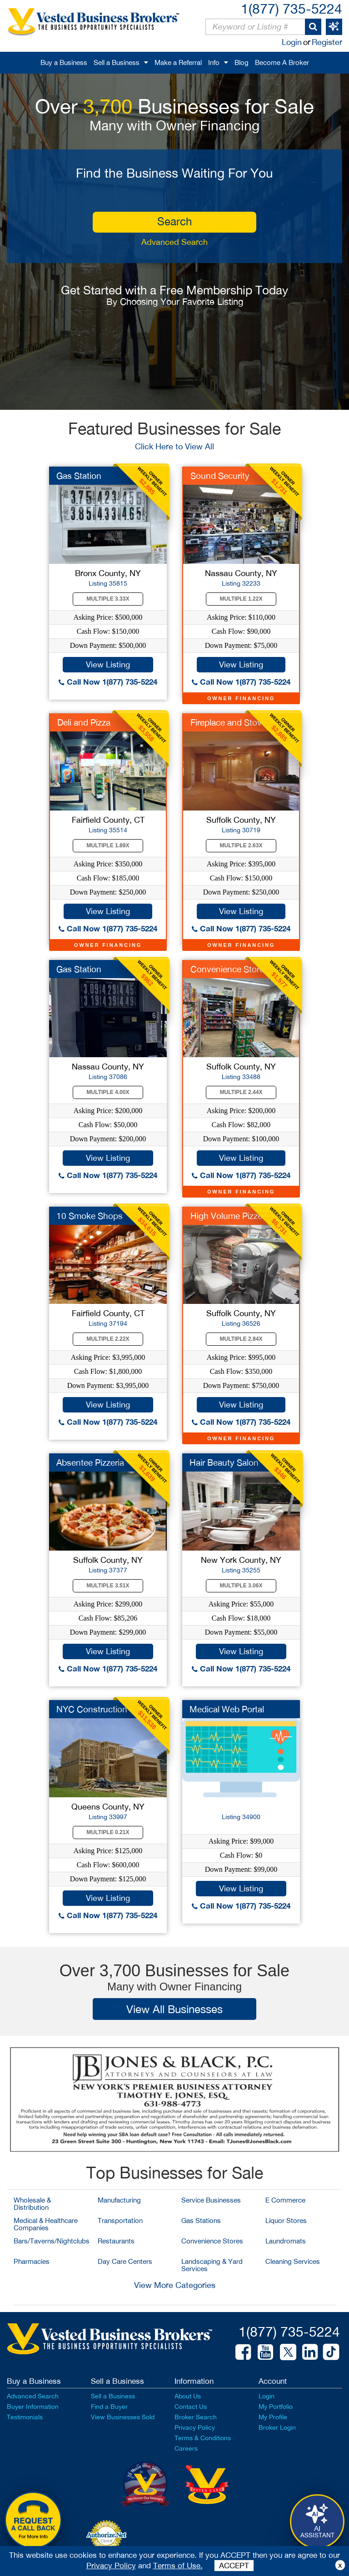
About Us (187, 2396)
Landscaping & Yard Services (212, 2265)
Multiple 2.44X (241, 1092)
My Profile (273, 2417)
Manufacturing (119, 2200)
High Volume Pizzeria (230, 1216)
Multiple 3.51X (108, 1585)
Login (292, 42)
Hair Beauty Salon (224, 1462)
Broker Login (277, 2427)
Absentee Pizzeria (90, 1462)
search (174, 221)
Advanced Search (174, 242)
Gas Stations (201, 2220)
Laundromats (285, 2241)
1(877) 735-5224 (291, 8)
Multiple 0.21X (108, 1832)
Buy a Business (63, 62)
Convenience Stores (212, 2241)
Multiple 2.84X (241, 1339)
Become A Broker (282, 62)
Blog (241, 62)
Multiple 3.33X (108, 599)
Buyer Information (33, 2406)
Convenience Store (227, 969)
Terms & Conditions (202, 2438)
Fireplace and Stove (228, 722)
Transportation (120, 2220)
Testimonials (25, 2417)
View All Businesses (174, 2009)
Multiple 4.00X (108, 1092)
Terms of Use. (178, 2565)
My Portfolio (276, 2406)
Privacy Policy (194, 2427)
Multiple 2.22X (108, 1339)
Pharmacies (32, 2261)
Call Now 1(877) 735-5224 (108, 681)
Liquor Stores (286, 2220)
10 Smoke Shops (89, 1216)
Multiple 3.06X (241, 1585)
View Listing (108, 664)
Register (327, 42)
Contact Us (190, 2406)
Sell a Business (117, 62)
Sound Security (219, 476)
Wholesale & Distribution (32, 2203)
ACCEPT (234, 2565)
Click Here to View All (174, 446)
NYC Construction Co (98, 1709)
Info (213, 62)
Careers (186, 2448)
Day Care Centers (125, 2261)
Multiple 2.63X (241, 845)
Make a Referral (178, 62)
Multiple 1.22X (241, 599)
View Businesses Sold (123, 2417)
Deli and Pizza (83, 722)
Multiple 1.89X (108, 845)
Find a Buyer (109, 2406)
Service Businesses (211, 2200)
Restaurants (116, 2241)
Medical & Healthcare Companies (46, 2224)
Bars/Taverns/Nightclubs (52, 2241)
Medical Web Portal (226, 1709)
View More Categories (174, 2285)
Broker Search (195, 2417)
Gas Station (78, 476)
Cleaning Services (292, 2261)
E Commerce (285, 2200)
